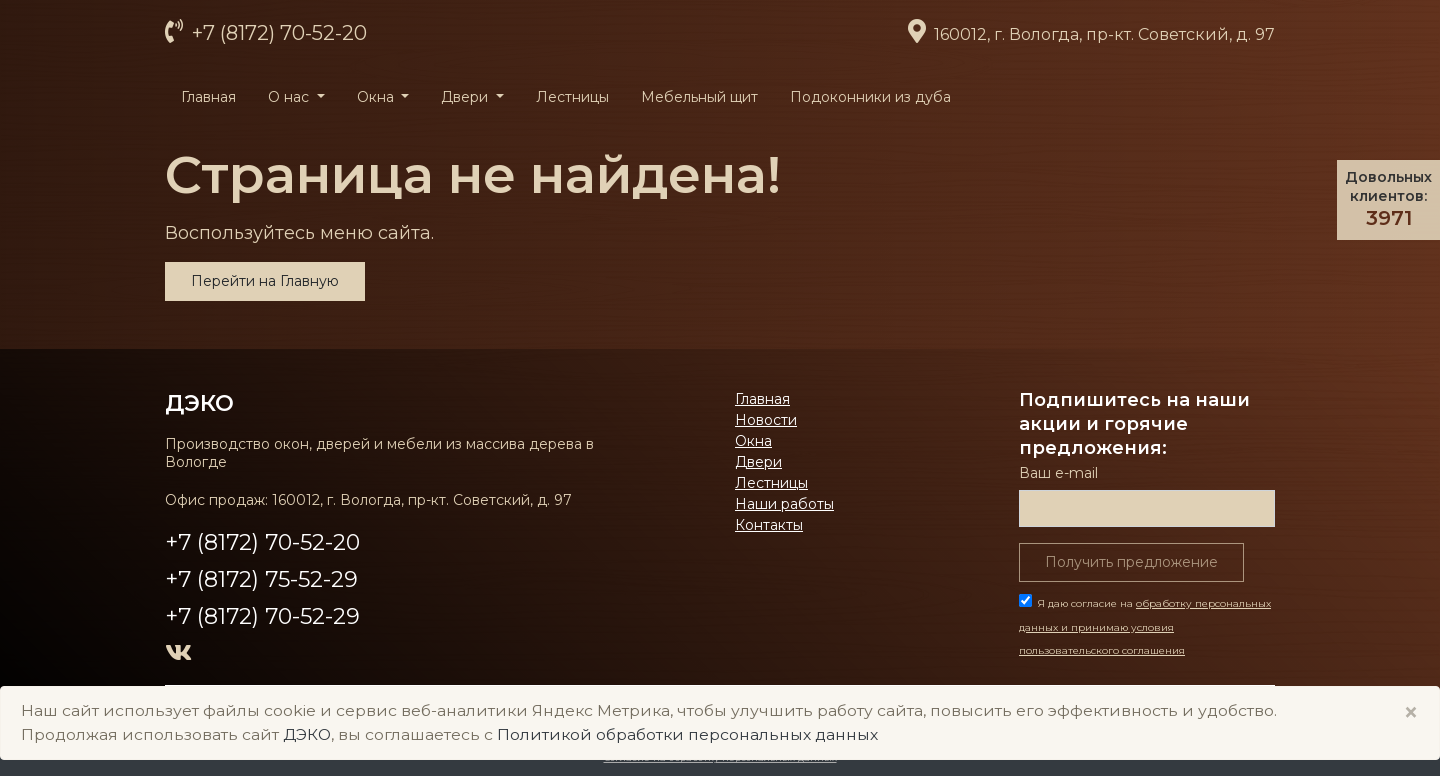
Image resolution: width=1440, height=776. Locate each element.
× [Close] (1411, 712)
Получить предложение (1131, 562)
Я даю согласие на (1145, 627)
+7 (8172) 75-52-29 (261, 579)
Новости (766, 420)
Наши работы (784, 504)
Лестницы (572, 97)
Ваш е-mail (1058, 473)
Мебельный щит (699, 97)
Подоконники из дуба (870, 97)
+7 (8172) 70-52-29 (262, 616)
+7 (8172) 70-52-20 (277, 33)
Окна (753, 441)
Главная (208, 97)
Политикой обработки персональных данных (687, 734)
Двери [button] (466, 97)
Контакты (769, 525)
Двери (758, 462)
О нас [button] (290, 97)
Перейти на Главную (265, 281)
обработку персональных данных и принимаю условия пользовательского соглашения (1145, 627)
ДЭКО (199, 403)
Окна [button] (377, 97)
